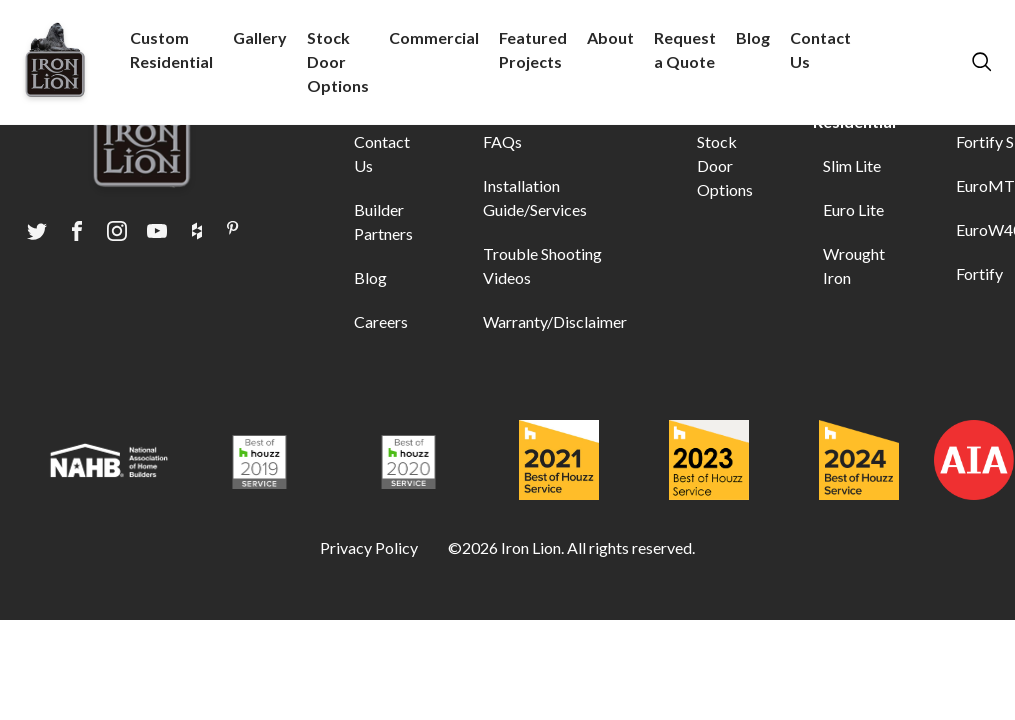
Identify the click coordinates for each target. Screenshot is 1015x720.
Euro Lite (853, 209)
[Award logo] (109, 463)
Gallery (260, 37)
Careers (381, 321)
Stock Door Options (338, 61)
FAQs (502, 141)
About (610, 37)
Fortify (979, 273)
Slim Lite (852, 165)
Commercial (434, 37)
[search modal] (980, 62)
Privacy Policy (369, 547)
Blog (753, 37)
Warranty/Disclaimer (555, 321)
